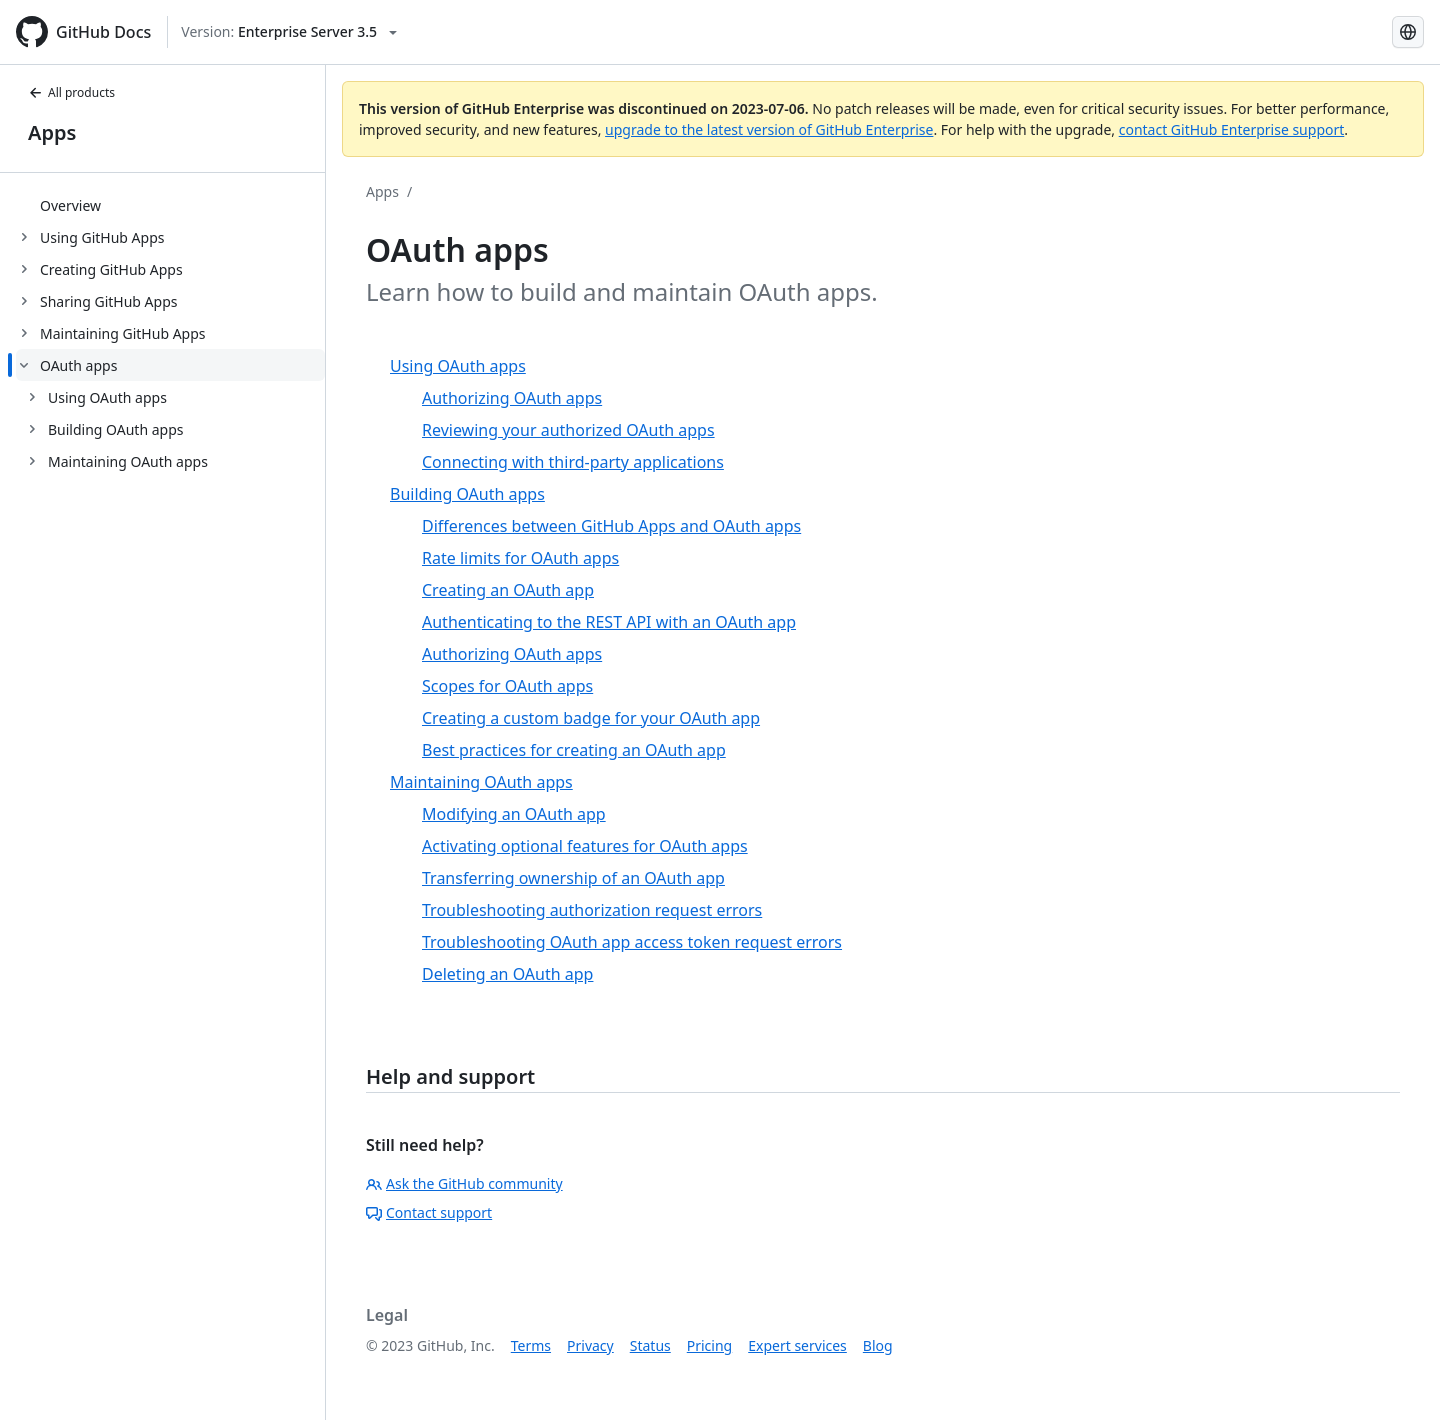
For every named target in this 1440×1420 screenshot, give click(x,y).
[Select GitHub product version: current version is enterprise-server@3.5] (289, 32)
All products (71, 92)
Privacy (590, 1345)
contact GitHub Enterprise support (1232, 129)
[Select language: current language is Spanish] (1408, 32)
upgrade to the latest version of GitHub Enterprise (769, 129)
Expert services (797, 1345)
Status (650, 1345)
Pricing (709, 1345)
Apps (52, 132)
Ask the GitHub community (464, 1183)
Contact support (429, 1212)
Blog (878, 1345)
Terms (531, 1345)
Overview (70, 205)
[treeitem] (170, 205)
